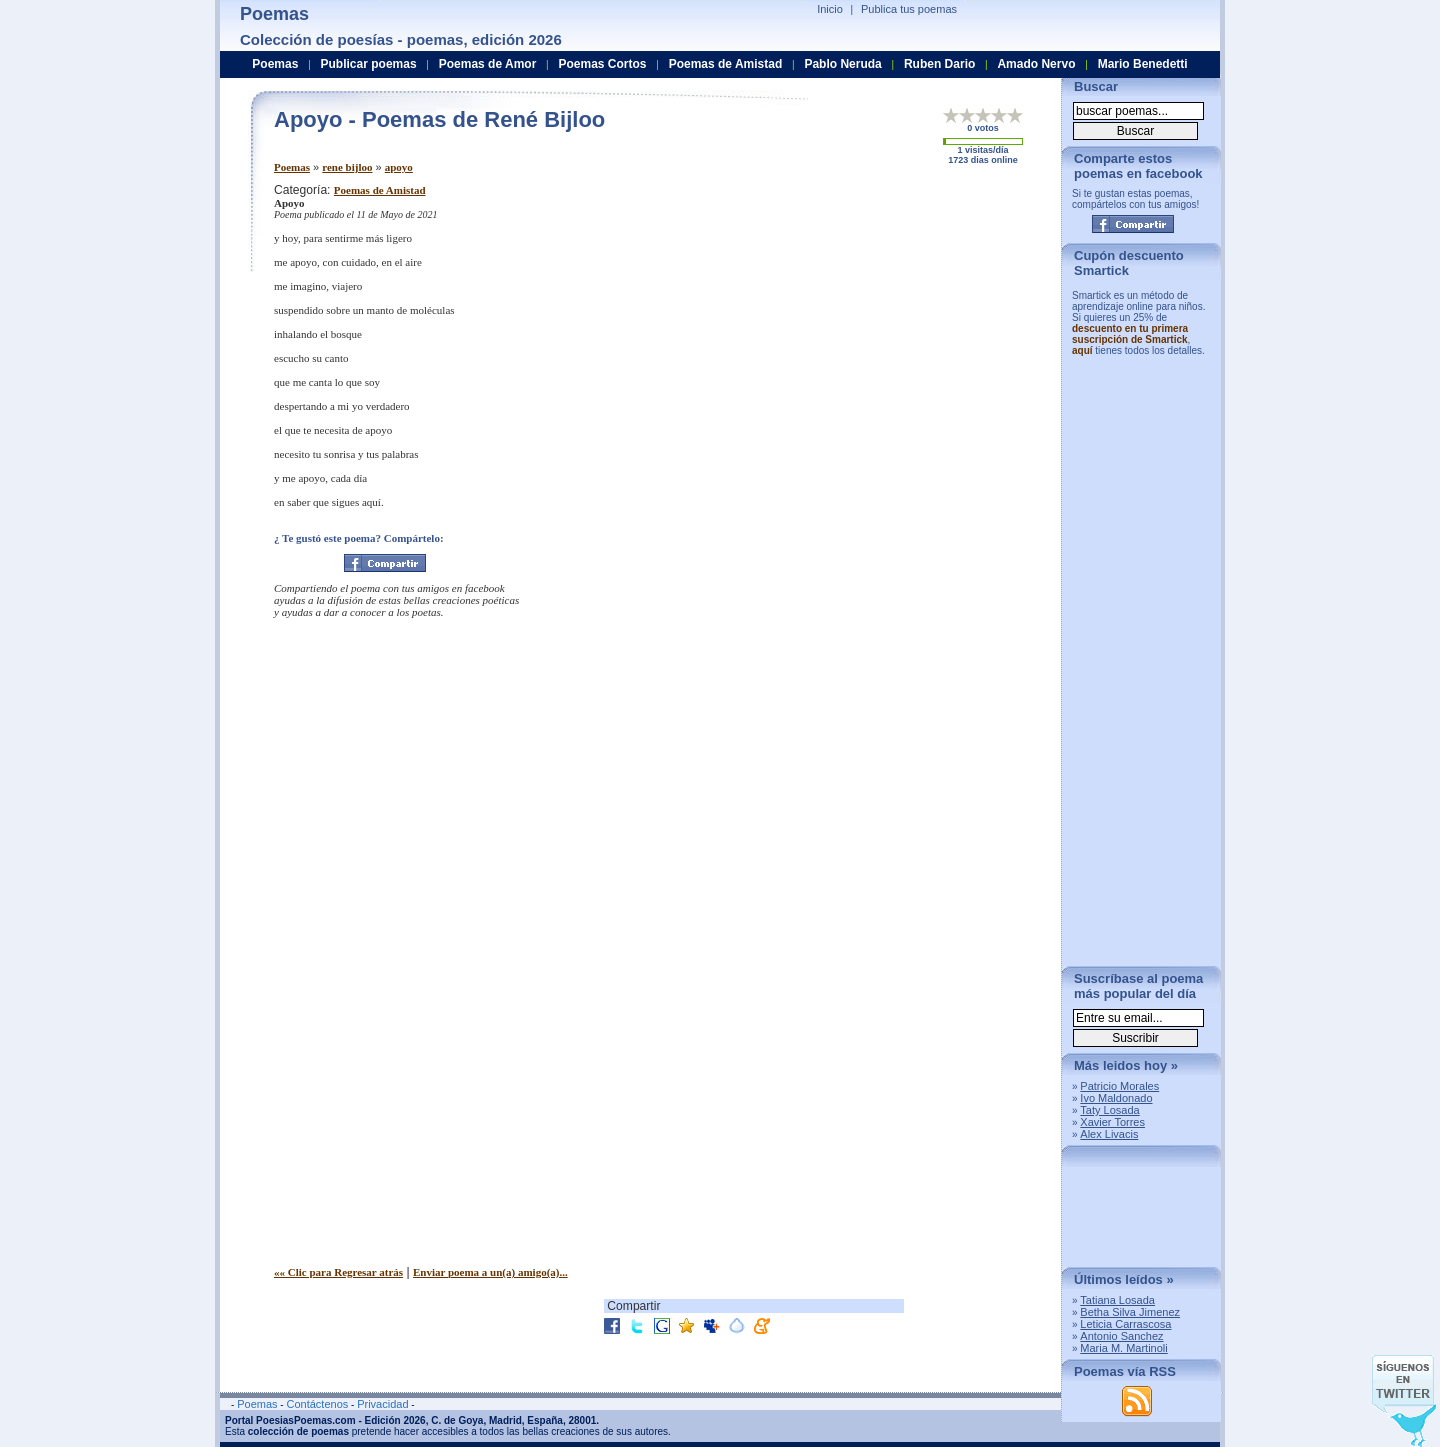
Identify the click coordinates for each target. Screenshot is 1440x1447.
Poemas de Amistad (380, 190)
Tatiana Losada (1117, 1300)
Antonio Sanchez (1121, 1336)
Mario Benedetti (1143, 64)
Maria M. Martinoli (1123, 1348)
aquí (1082, 350)
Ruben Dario (939, 64)
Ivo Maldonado (1116, 1098)
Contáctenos (317, 1404)
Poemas (292, 167)
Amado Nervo (1036, 64)
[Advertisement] (879, 323)
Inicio (830, 9)
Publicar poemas (369, 64)
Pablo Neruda (842, 64)
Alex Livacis (1109, 1134)
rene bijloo (347, 167)
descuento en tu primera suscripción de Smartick (1130, 334)
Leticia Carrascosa (1125, 1324)
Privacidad (382, 1404)
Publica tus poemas (909, 9)
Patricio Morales (1119, 1086)
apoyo (399, 167)
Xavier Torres (1112, 1122)
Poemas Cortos (602, 64)
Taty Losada (1109, 1110)
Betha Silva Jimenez (1130, 1312)
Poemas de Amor (488, 64)
